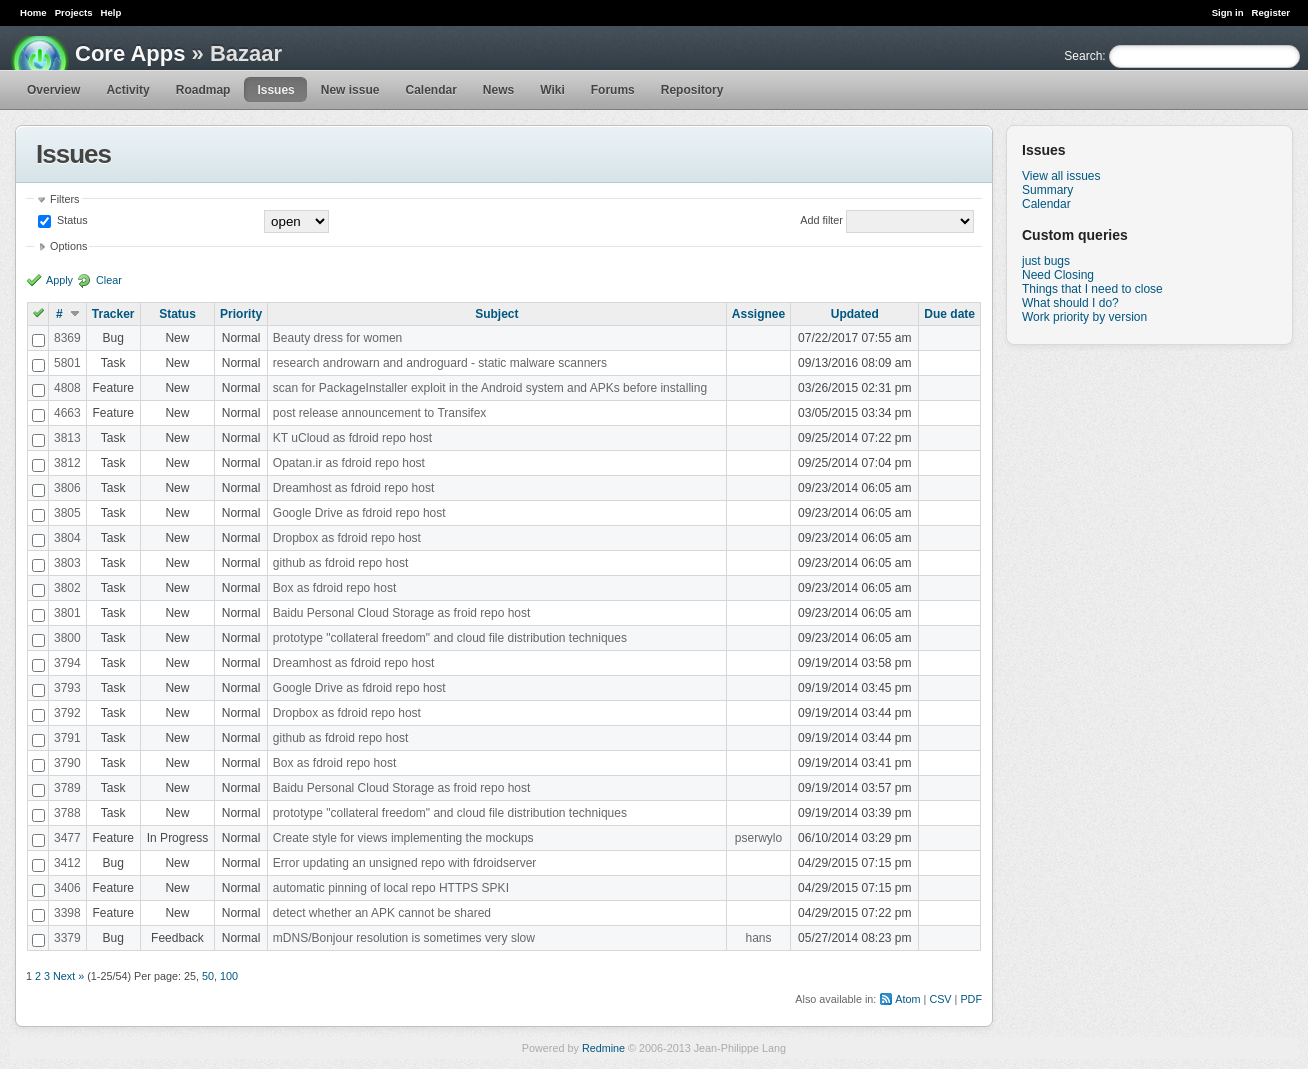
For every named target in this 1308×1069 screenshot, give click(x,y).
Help (111, 12)
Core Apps (130, 53)
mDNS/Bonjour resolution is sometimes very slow (404, 938)
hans (758, 938)
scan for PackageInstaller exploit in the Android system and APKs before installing (490, 388)
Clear (109, 280)
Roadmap (203, 90)
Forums (613, 90)
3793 (67, 688)
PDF (971, 999)
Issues (275, 90)
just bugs (1046, 261)
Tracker (113, 314)
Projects (74, 12)
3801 (67, 613)
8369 (67, 338)
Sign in (1228, 12)
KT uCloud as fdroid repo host (352, 438)
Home (33, 12)
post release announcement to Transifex (379, 413)
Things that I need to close (1092, 289)
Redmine (603, 1048)
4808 (67, 388)
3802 (67, 588)
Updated (855, 314)
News (498, 90)
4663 (67, 413)
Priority (241, 314)
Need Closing (1058, 275)
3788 (67, 813)
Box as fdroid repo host (334, 588)
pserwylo (758, 838)
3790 (67, 763)
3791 (67, 738)
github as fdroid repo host (340, 563)
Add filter (821, 220)
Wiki (552, 90)
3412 (67, 863)
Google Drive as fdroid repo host (359, 513)
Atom (907, 999)
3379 (67, 938)
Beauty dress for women (337, 338)
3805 (67, 513)
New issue (350, 90)
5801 (67, 363)
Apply (59, 280)
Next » (68, 976)
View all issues (1061, 176)
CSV (940, 999)
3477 (67, 838)
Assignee (758, 314)
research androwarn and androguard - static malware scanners (440, 363)
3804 (67, 538)
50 (208, 976)
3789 (67, 788)
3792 (67, 713)
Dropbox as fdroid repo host (347, 538)
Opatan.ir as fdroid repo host (349, 463)
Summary (1047, 190)
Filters (64, 199)
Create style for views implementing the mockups (403, 838)
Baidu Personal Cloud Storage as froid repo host (402, 613)
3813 (67, 438)
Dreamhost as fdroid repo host (353, 488)
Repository (692, 90)
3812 (67, 463)
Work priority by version (1084, 317)
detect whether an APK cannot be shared (382, 913)
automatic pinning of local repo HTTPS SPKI (391, 888)
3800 (67, 638)
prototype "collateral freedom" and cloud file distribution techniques (450, 638)
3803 (67, 563)
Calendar (430, 90)
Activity (127, 90)
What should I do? (1070, 303)
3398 (67, 913)
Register (1271, 12)
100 (229, 976)
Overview (53, 90)
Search (1083, 56)
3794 (67, 663)
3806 (67, 488)
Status (71, 220)
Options (68, 246)
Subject (496, 314)
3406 (67, 888)
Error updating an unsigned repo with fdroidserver (404, 863)
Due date (949, 314)
